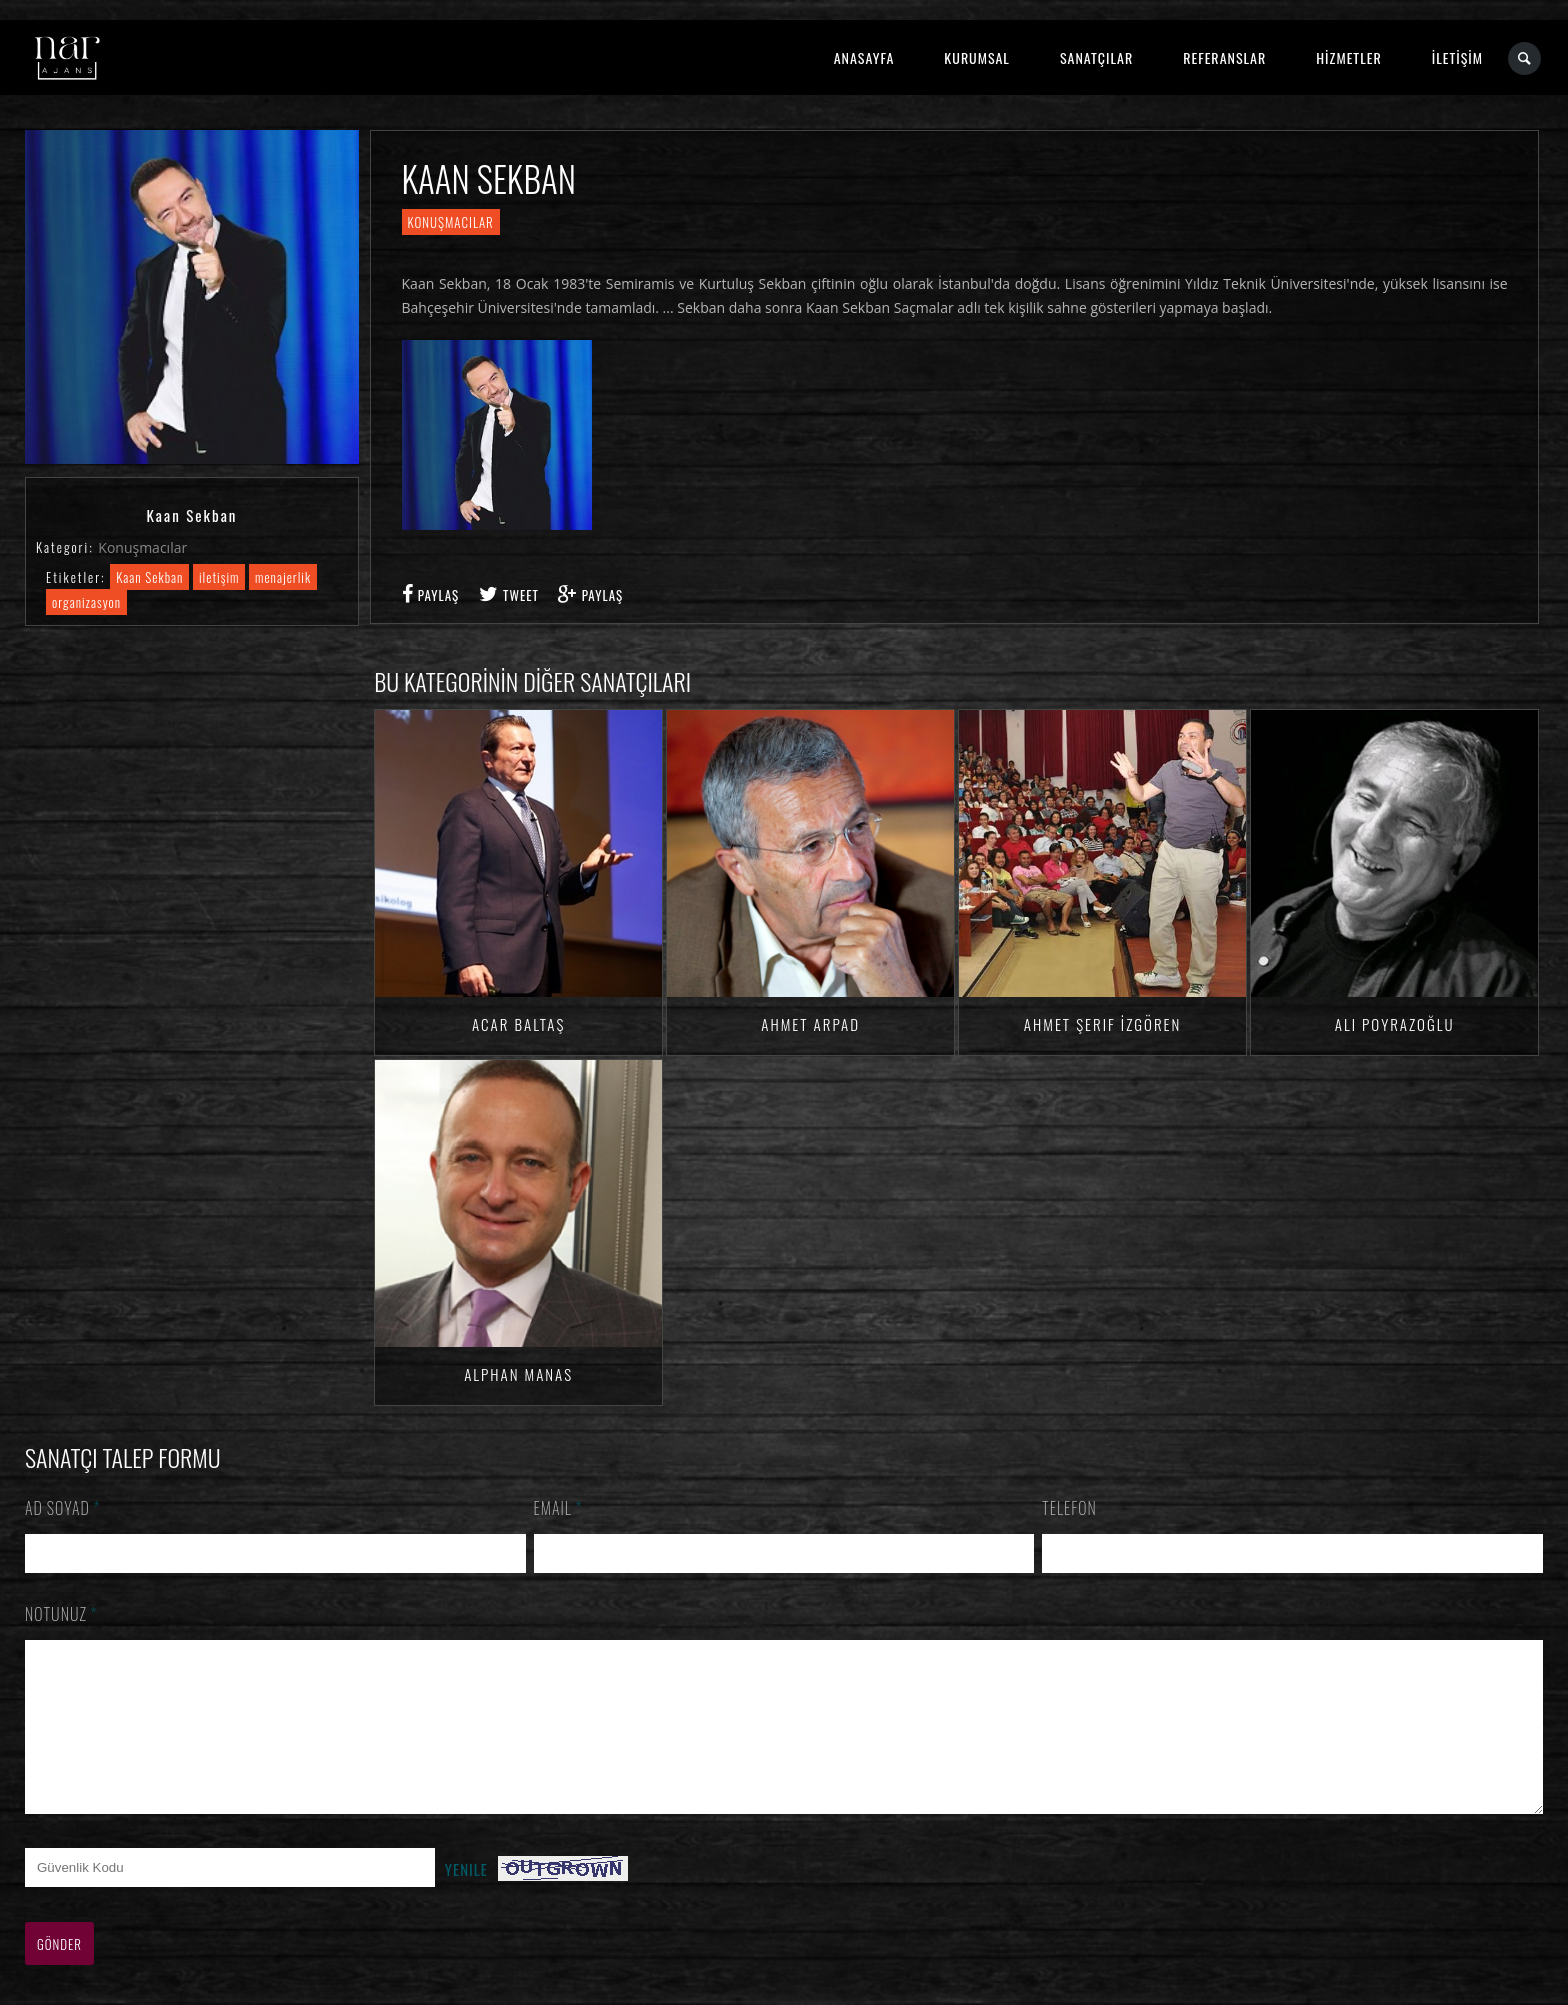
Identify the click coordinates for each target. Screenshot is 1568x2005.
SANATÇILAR (1096, 57)
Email (558, 1508)
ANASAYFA (864, 57)
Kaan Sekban (149, 577)
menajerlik (283, 577)
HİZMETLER (1348, 57)
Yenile (466, 1899)
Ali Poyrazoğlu (1395, 1024)
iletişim (219, 577)
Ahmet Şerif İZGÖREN (1103, 1024)
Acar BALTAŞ (518, 1024)
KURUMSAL (977, 57)
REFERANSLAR (1224, 57)
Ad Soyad (63, 1508)
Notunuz (61, 1614)
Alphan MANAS (518, 1374)
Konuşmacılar (142, 547)
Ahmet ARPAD (810, 1024)
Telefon (1069, 1508)
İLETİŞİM (1457, 57)
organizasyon (86, 602)
